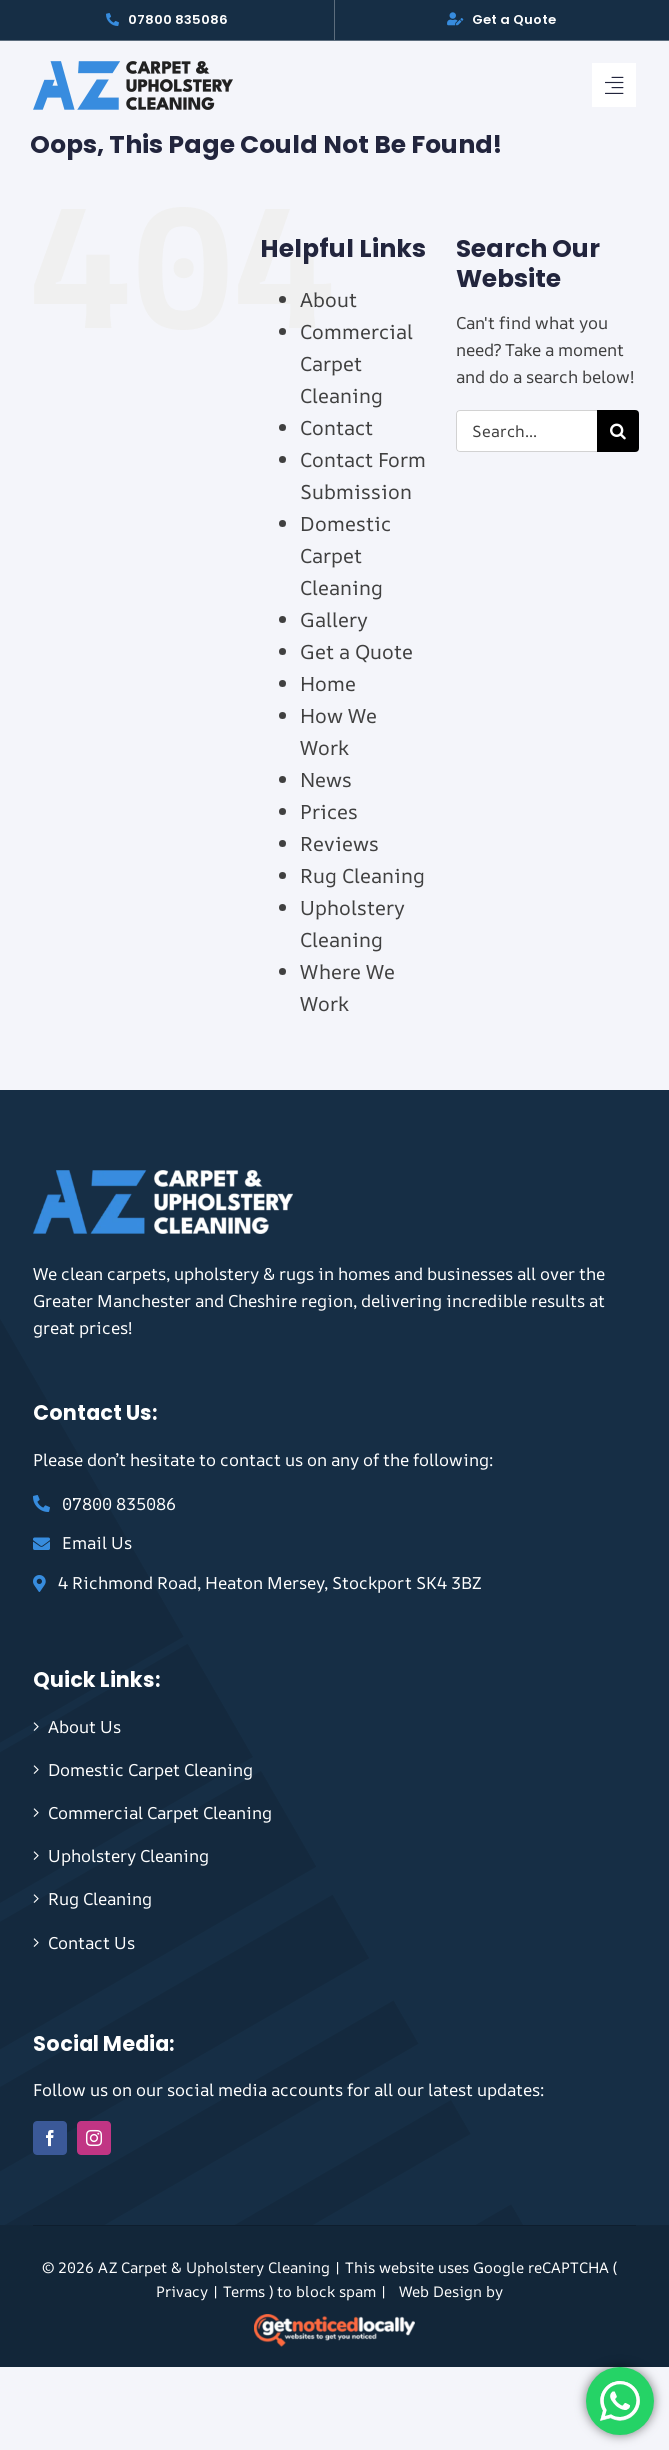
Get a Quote (356, 651)
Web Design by (451, 2291)
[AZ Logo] (133, 69)
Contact (336, 427)
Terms (244, 2291)
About (328, 299)
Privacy (182, 2291)
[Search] (618, 431)
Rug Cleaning (362, 875)
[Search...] (526, 431)
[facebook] (50, 2138)
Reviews (339, 843)
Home (328, 683)
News (326, 779)
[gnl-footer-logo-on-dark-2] (334, 2322)
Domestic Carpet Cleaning (345, 555)
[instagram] (94, 2138)
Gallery (334, 619)
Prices (329, 811)
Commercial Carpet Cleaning (356, 363)
